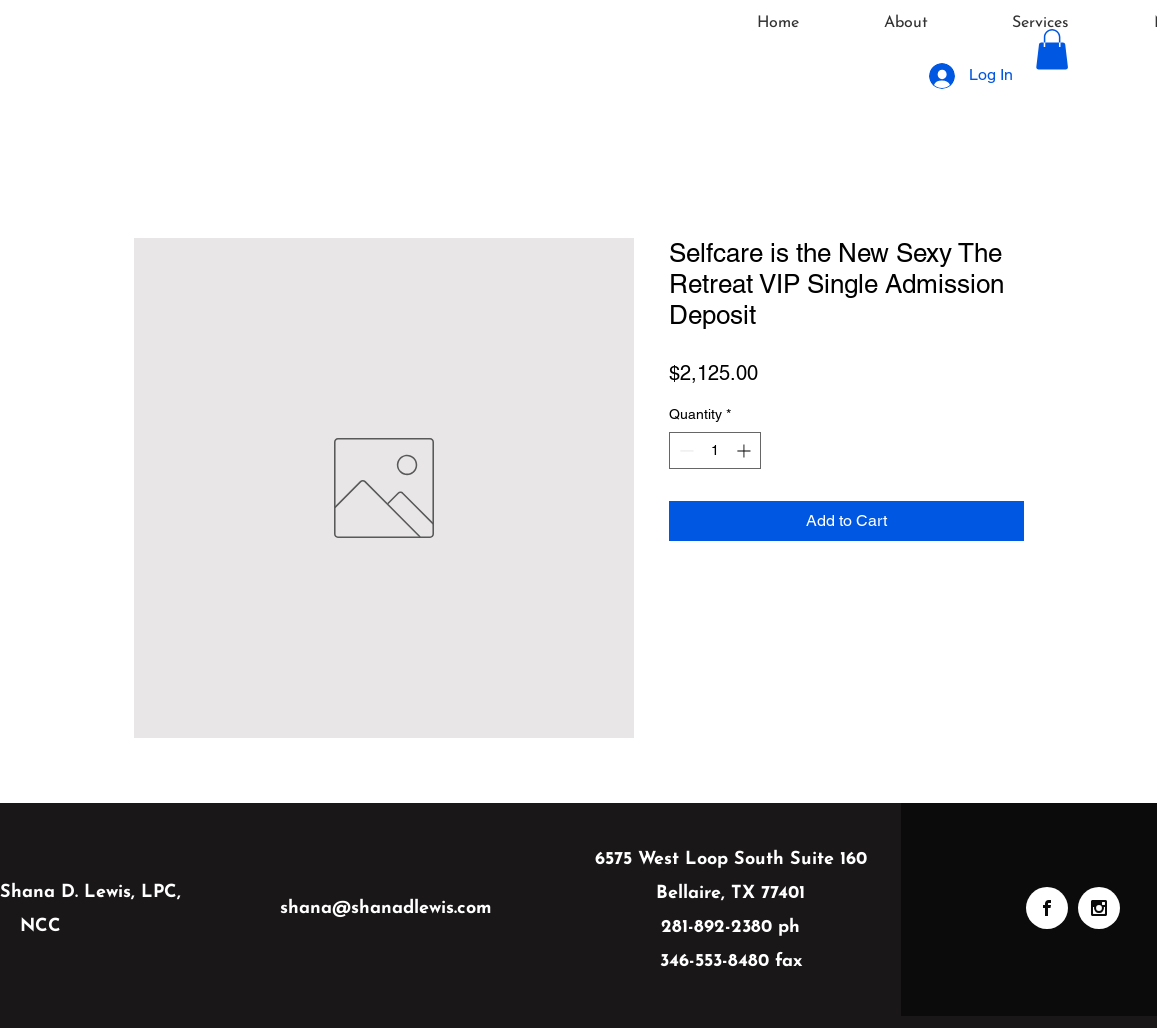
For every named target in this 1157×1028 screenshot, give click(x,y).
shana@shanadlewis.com (386, 908)
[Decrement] (684, 450)
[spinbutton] (715, 450)
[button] (1052, 49)
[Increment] (745, 450)
